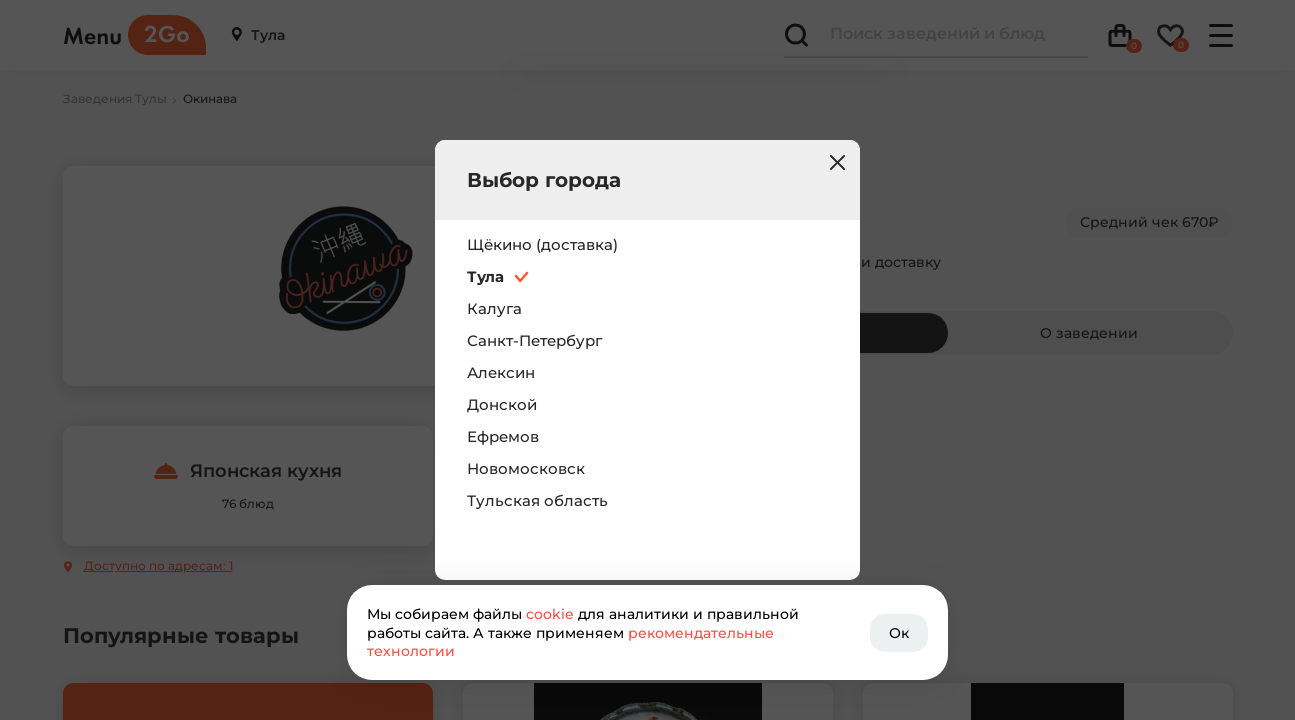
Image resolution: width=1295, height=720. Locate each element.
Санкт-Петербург (534, 341)
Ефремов (503, 437)
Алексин (501, 373)
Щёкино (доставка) (542, 245)
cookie (550, 614)
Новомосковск (526, 469)
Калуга (494, 309)
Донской (502, 405)
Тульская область (537, 501)
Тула (485, 277)
